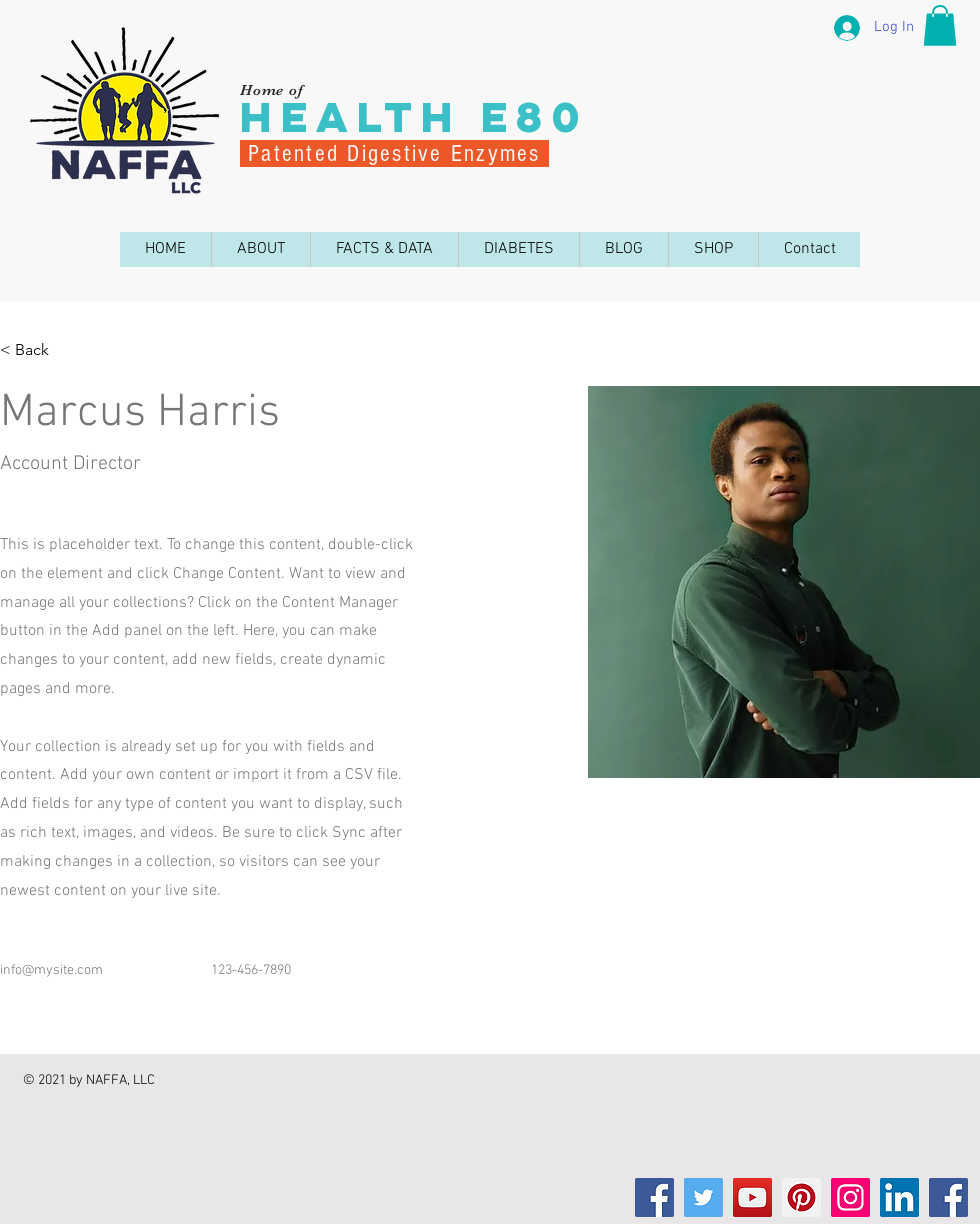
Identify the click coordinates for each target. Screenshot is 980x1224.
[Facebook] (654, 1197)
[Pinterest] (801, 1197)
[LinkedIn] (899, 1197)
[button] (940, 25)
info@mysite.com (51, 970)
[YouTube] (752, 1197)
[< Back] (39, 350)
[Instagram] (850, 1197)
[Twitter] (703, 1197)
